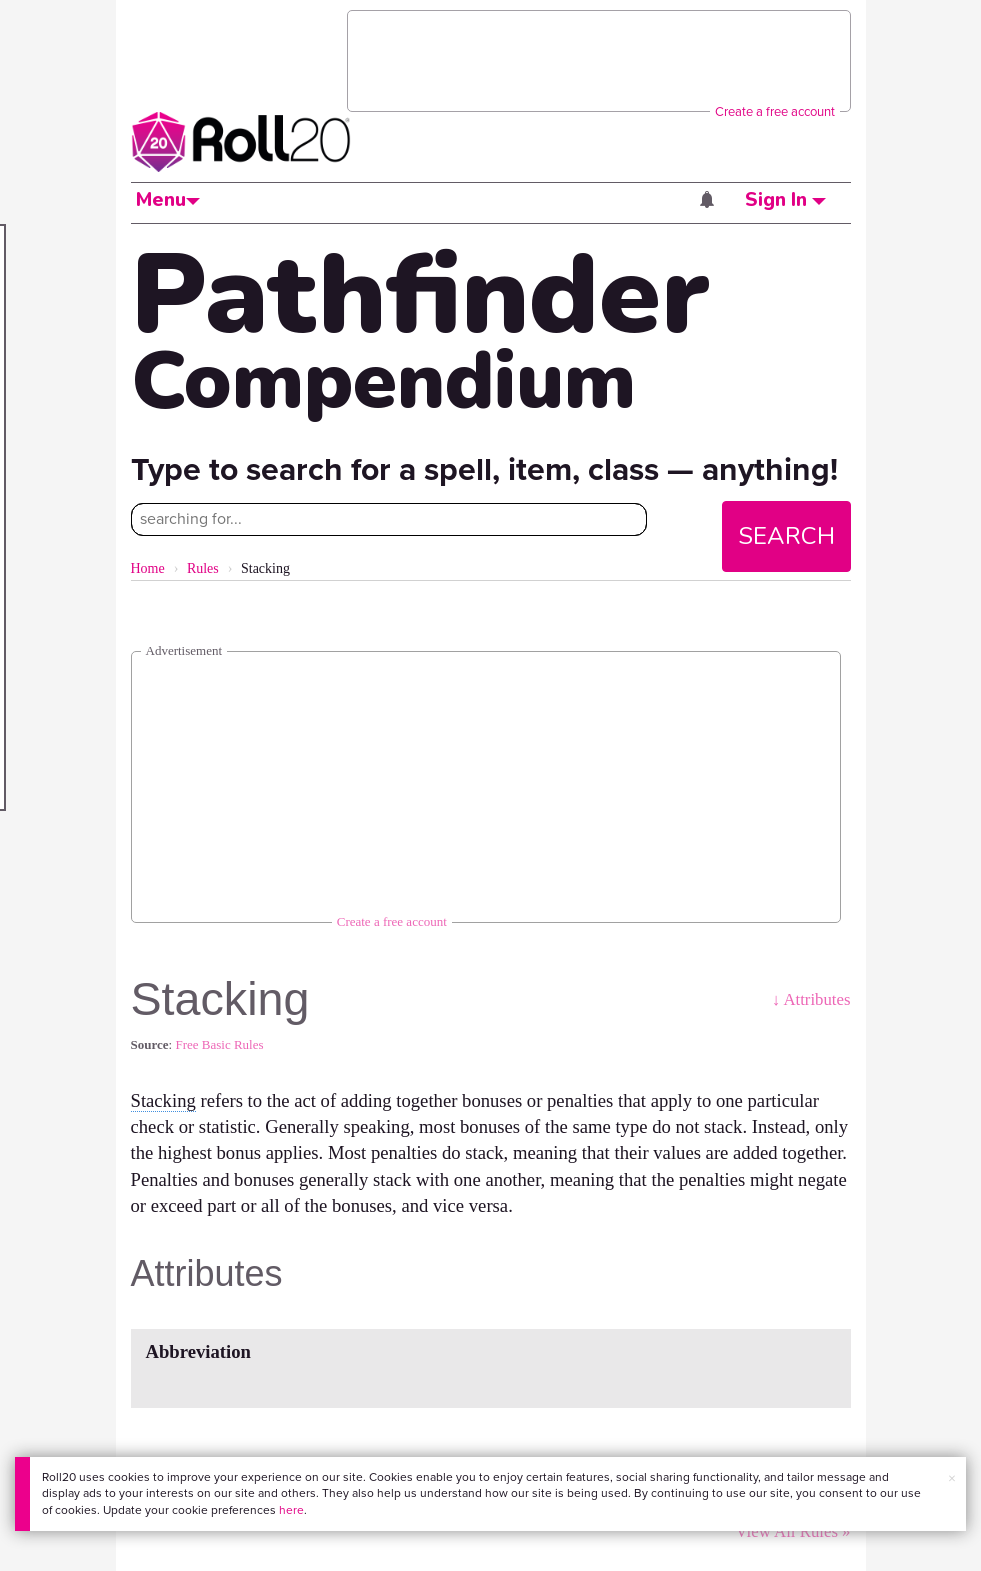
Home (148, 568)
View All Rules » (792, 1531)
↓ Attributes (811, 999)
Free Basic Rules (219, 1044)
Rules (203, 568)
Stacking (163, 1100)
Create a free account (775, 111)
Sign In (785, 200)
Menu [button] (168, 200)
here (291, 1510)
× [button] (952, 1478)
